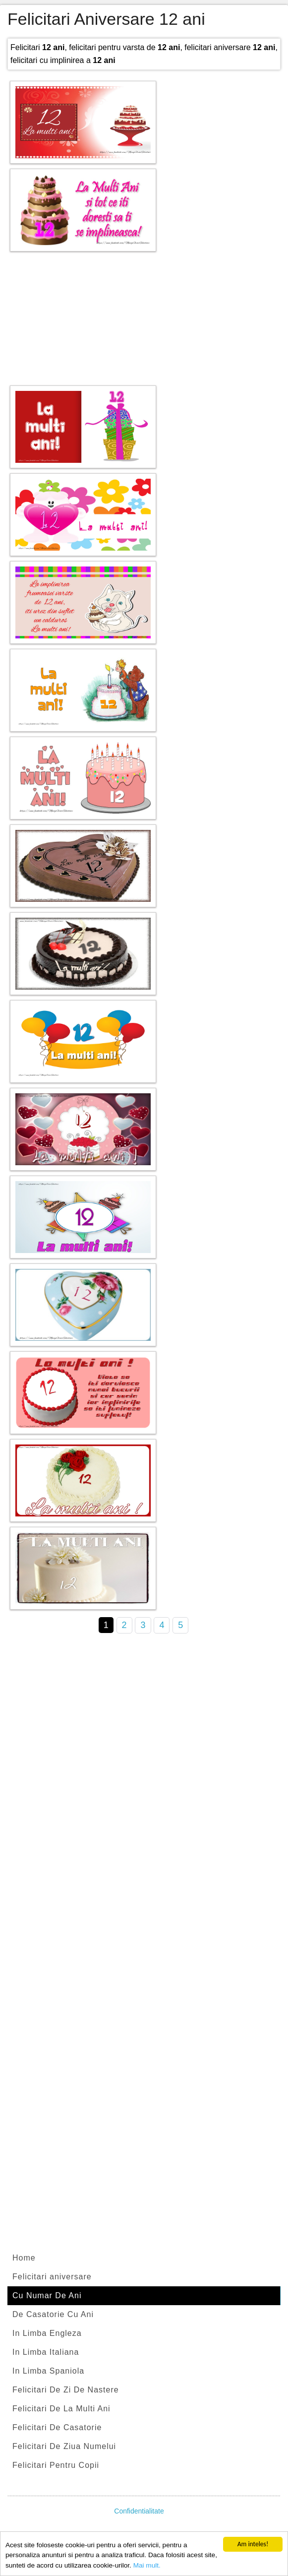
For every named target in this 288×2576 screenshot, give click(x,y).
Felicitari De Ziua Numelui (64, 2446)
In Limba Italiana (45, 2352)
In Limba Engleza (47, 2333)
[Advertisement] (144, 316)
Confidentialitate (139, 2511)
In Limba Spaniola (48, 2371)
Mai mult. (147, 2566)
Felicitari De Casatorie (57, 2427)
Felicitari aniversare (52, 2276)
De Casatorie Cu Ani (53, 2314)
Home (24, 2258)
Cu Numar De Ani (47, 2295)
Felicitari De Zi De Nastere (65, 2390)
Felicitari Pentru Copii (55, 2465)
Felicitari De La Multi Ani (61, 2408)
